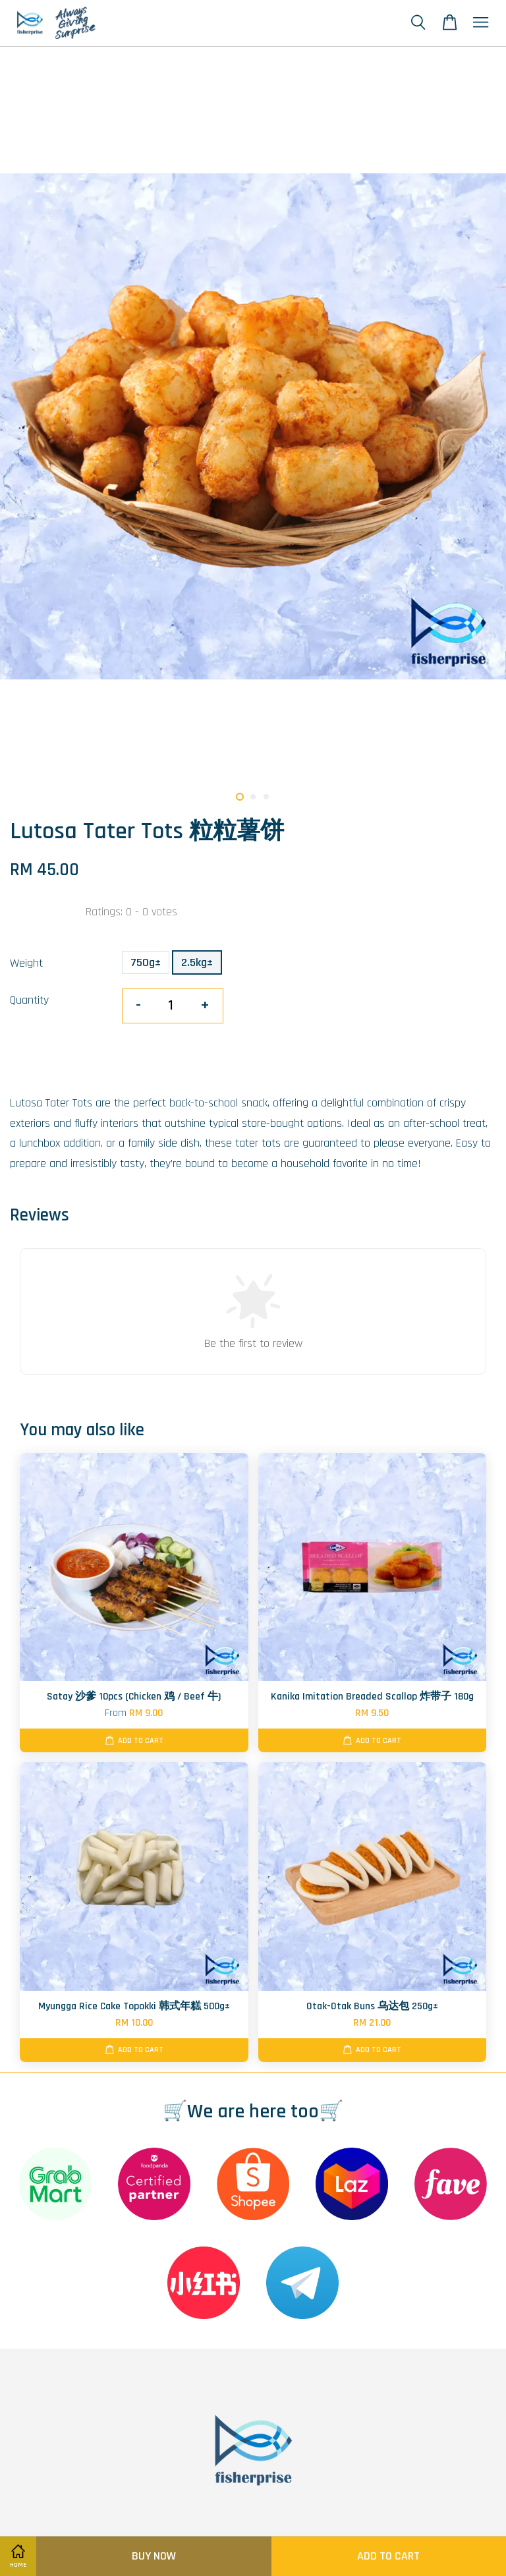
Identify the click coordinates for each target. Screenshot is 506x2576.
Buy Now (154, 2555)
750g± (145, 962)
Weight (26, 963)
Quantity (29, 1000)
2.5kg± (197, 962)
